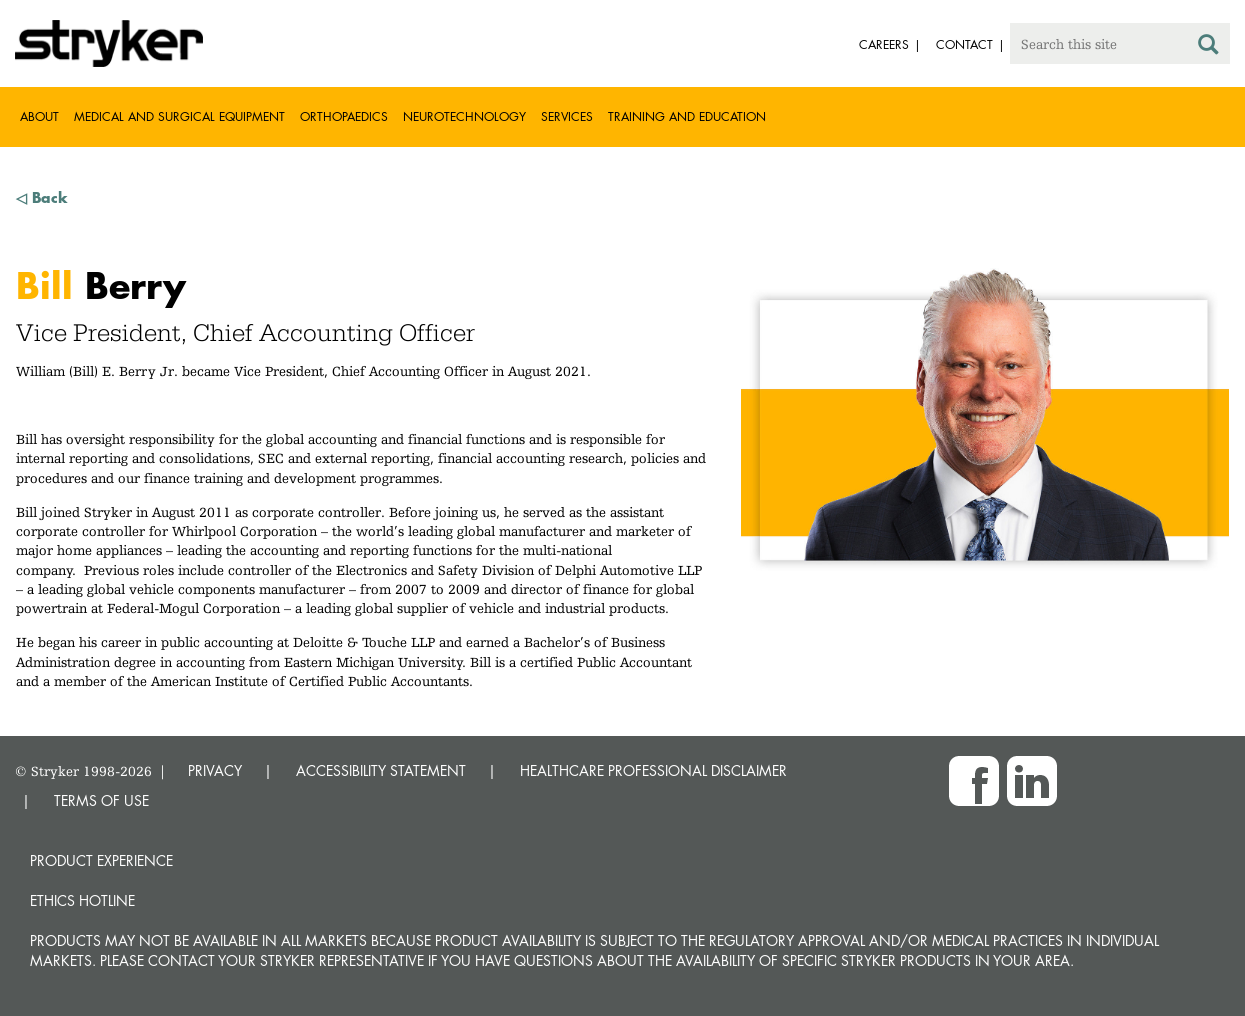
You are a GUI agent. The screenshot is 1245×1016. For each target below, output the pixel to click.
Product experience (101, 860)
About (39, 116)
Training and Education (687, 116)
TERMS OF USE (101, 800)
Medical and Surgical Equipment (179, 116)
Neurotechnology (464, 116)
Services (567, 116)
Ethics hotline (82, 900)
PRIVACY (215, 770)
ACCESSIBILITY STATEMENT (381, 770)
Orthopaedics (344, 116)
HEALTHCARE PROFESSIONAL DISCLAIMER (653, 770)
